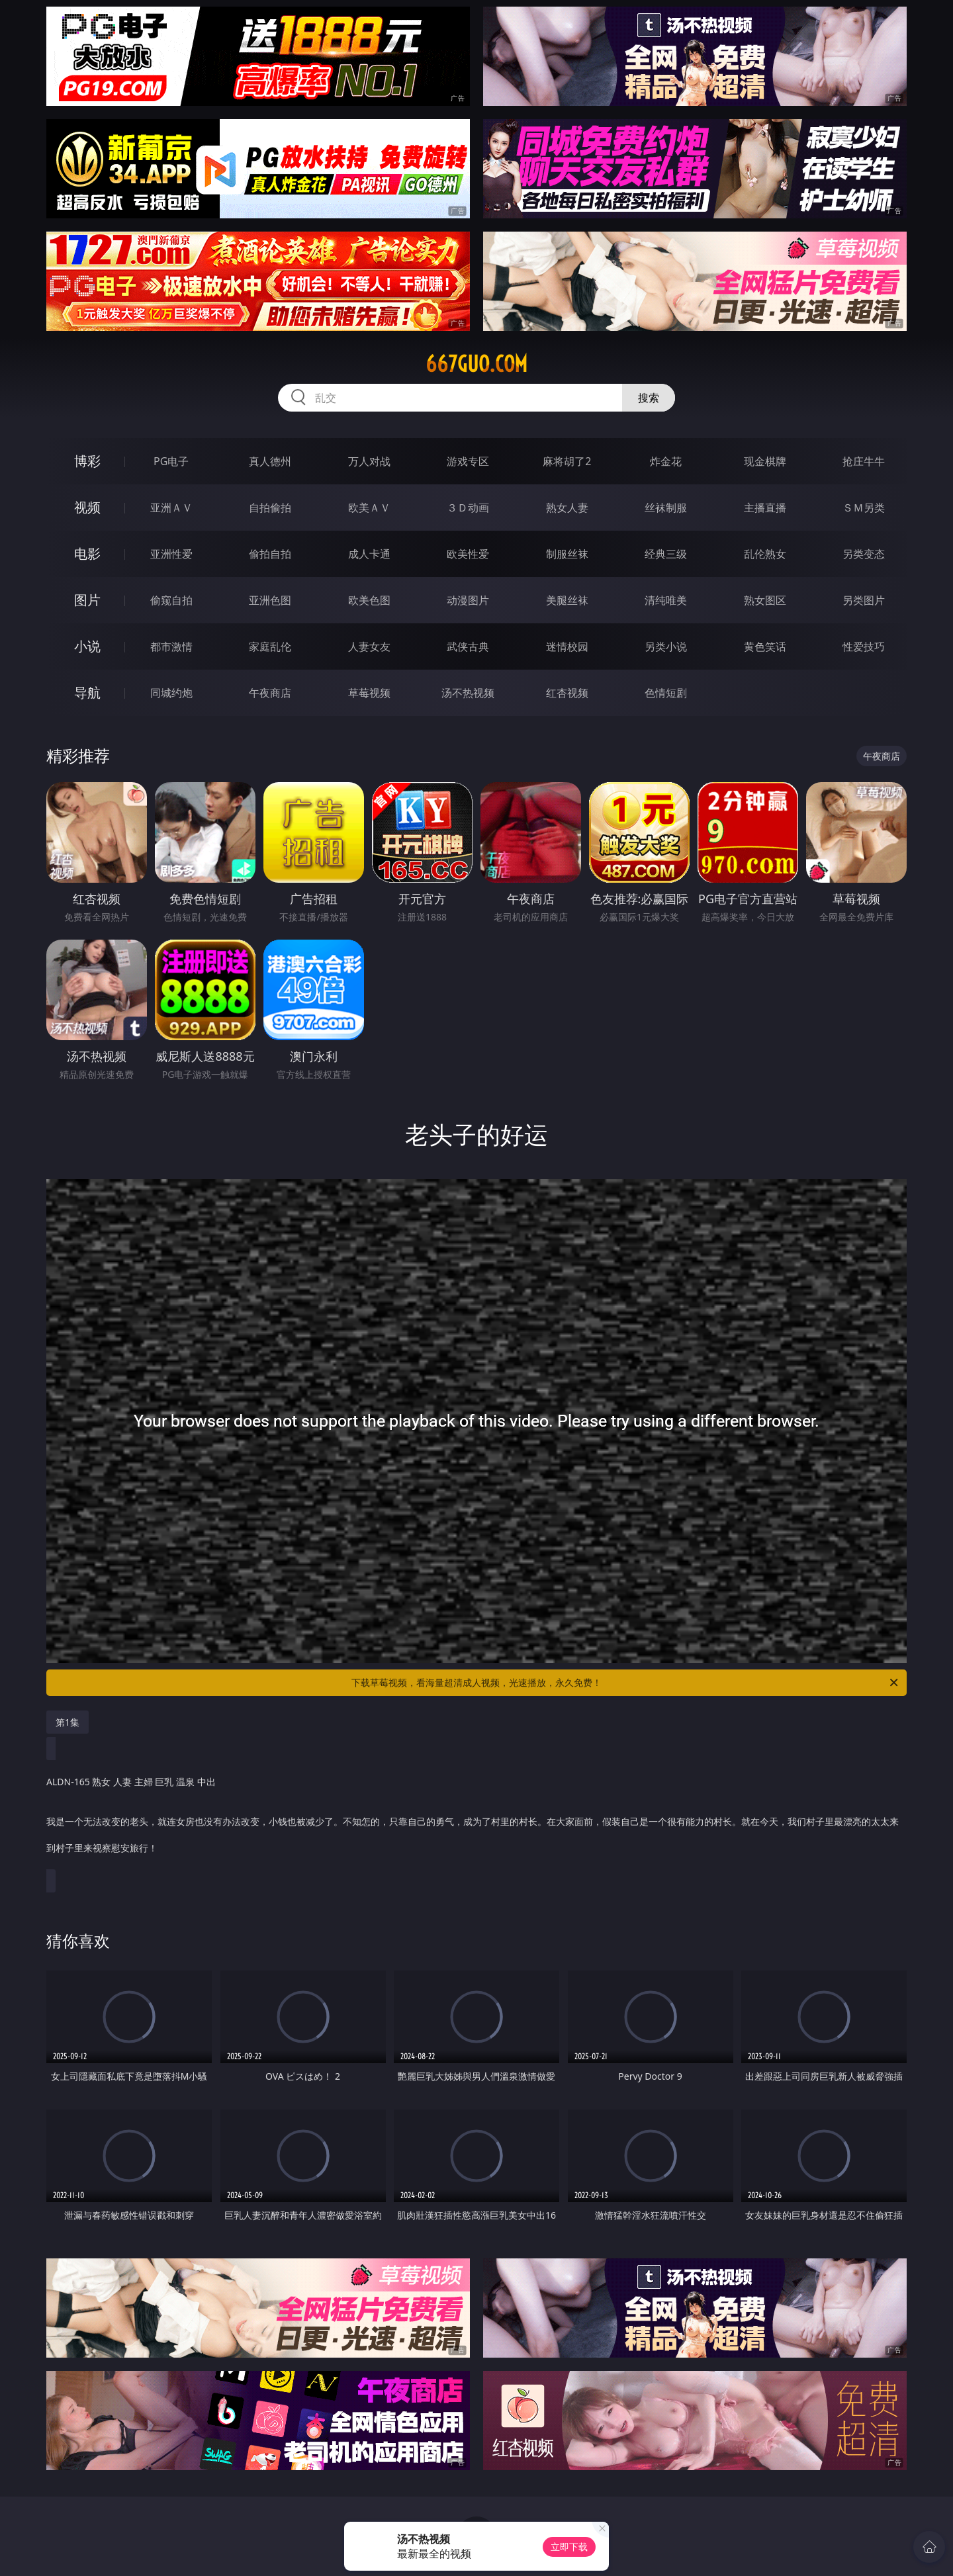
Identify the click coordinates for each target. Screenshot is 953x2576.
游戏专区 (468, 461)
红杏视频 (567, 693)
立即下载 (569, 2546)
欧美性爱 (468, 554)
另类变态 (863, 554)
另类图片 (863, 600)
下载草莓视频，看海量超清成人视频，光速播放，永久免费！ (625, 1683)
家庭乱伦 (270, 646)
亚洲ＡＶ (171, 507)
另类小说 (666, 646)
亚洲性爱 (171, 554)
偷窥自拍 (171, 600)
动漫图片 (468, 600)
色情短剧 (666, 693)
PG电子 (171, 461)
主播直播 (765, 507)
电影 (87, 553)
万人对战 (369, 461)
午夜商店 (270, 693)
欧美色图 (369, 600)
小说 (87, 646)
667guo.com (476, 364)
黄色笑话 (765, 646)
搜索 (648, 397)
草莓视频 (369, 693)
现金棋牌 (765, 461)
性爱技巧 (863, 646)
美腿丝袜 (567, 600)
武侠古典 (468, 646)
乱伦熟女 (765, 554)
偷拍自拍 (270, 554)
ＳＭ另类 (863, 507)
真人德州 (270, 461)
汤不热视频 (467, 693)
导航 (87, 692)
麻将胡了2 (567, 461)
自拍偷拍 (270, 507)
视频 (87, 507)
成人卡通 (369, 554)
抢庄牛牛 (863, 461)
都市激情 (171, 646)
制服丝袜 (567, 554)
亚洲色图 (270, 600)
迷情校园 (567, 646)
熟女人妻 (567, 507)
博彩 (87, 461)
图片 (87, 600)
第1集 (67, 1722)
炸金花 (666, 461)
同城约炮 (171, 693)
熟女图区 (765, 600)
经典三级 (666, 554)
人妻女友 (369, 646)
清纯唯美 (666, 600)
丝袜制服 (666, 507)
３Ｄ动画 (468, 507)
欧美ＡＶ (369, 507)
